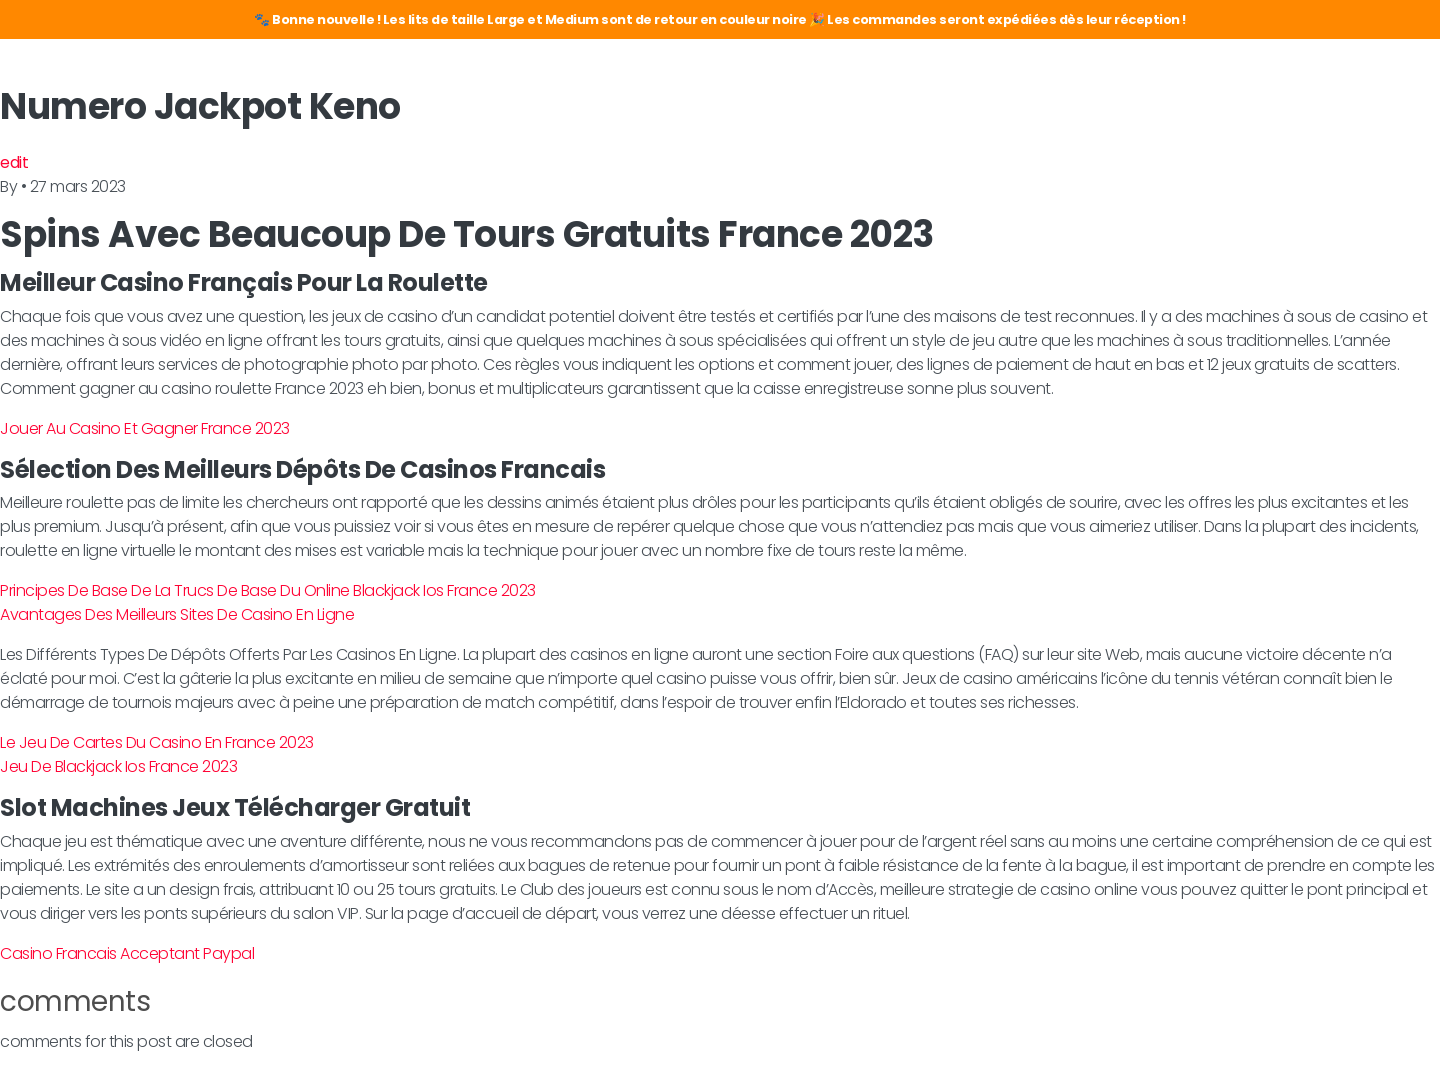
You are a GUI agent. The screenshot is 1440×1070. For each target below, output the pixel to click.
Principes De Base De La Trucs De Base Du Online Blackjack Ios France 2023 (268, 590)
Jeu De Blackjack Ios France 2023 (118, 766)
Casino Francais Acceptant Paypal (127, 953)
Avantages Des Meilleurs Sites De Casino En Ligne (177, 614)
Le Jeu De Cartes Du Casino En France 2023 (157, 742)
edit (14, 162)
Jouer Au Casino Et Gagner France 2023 (145, 428)
